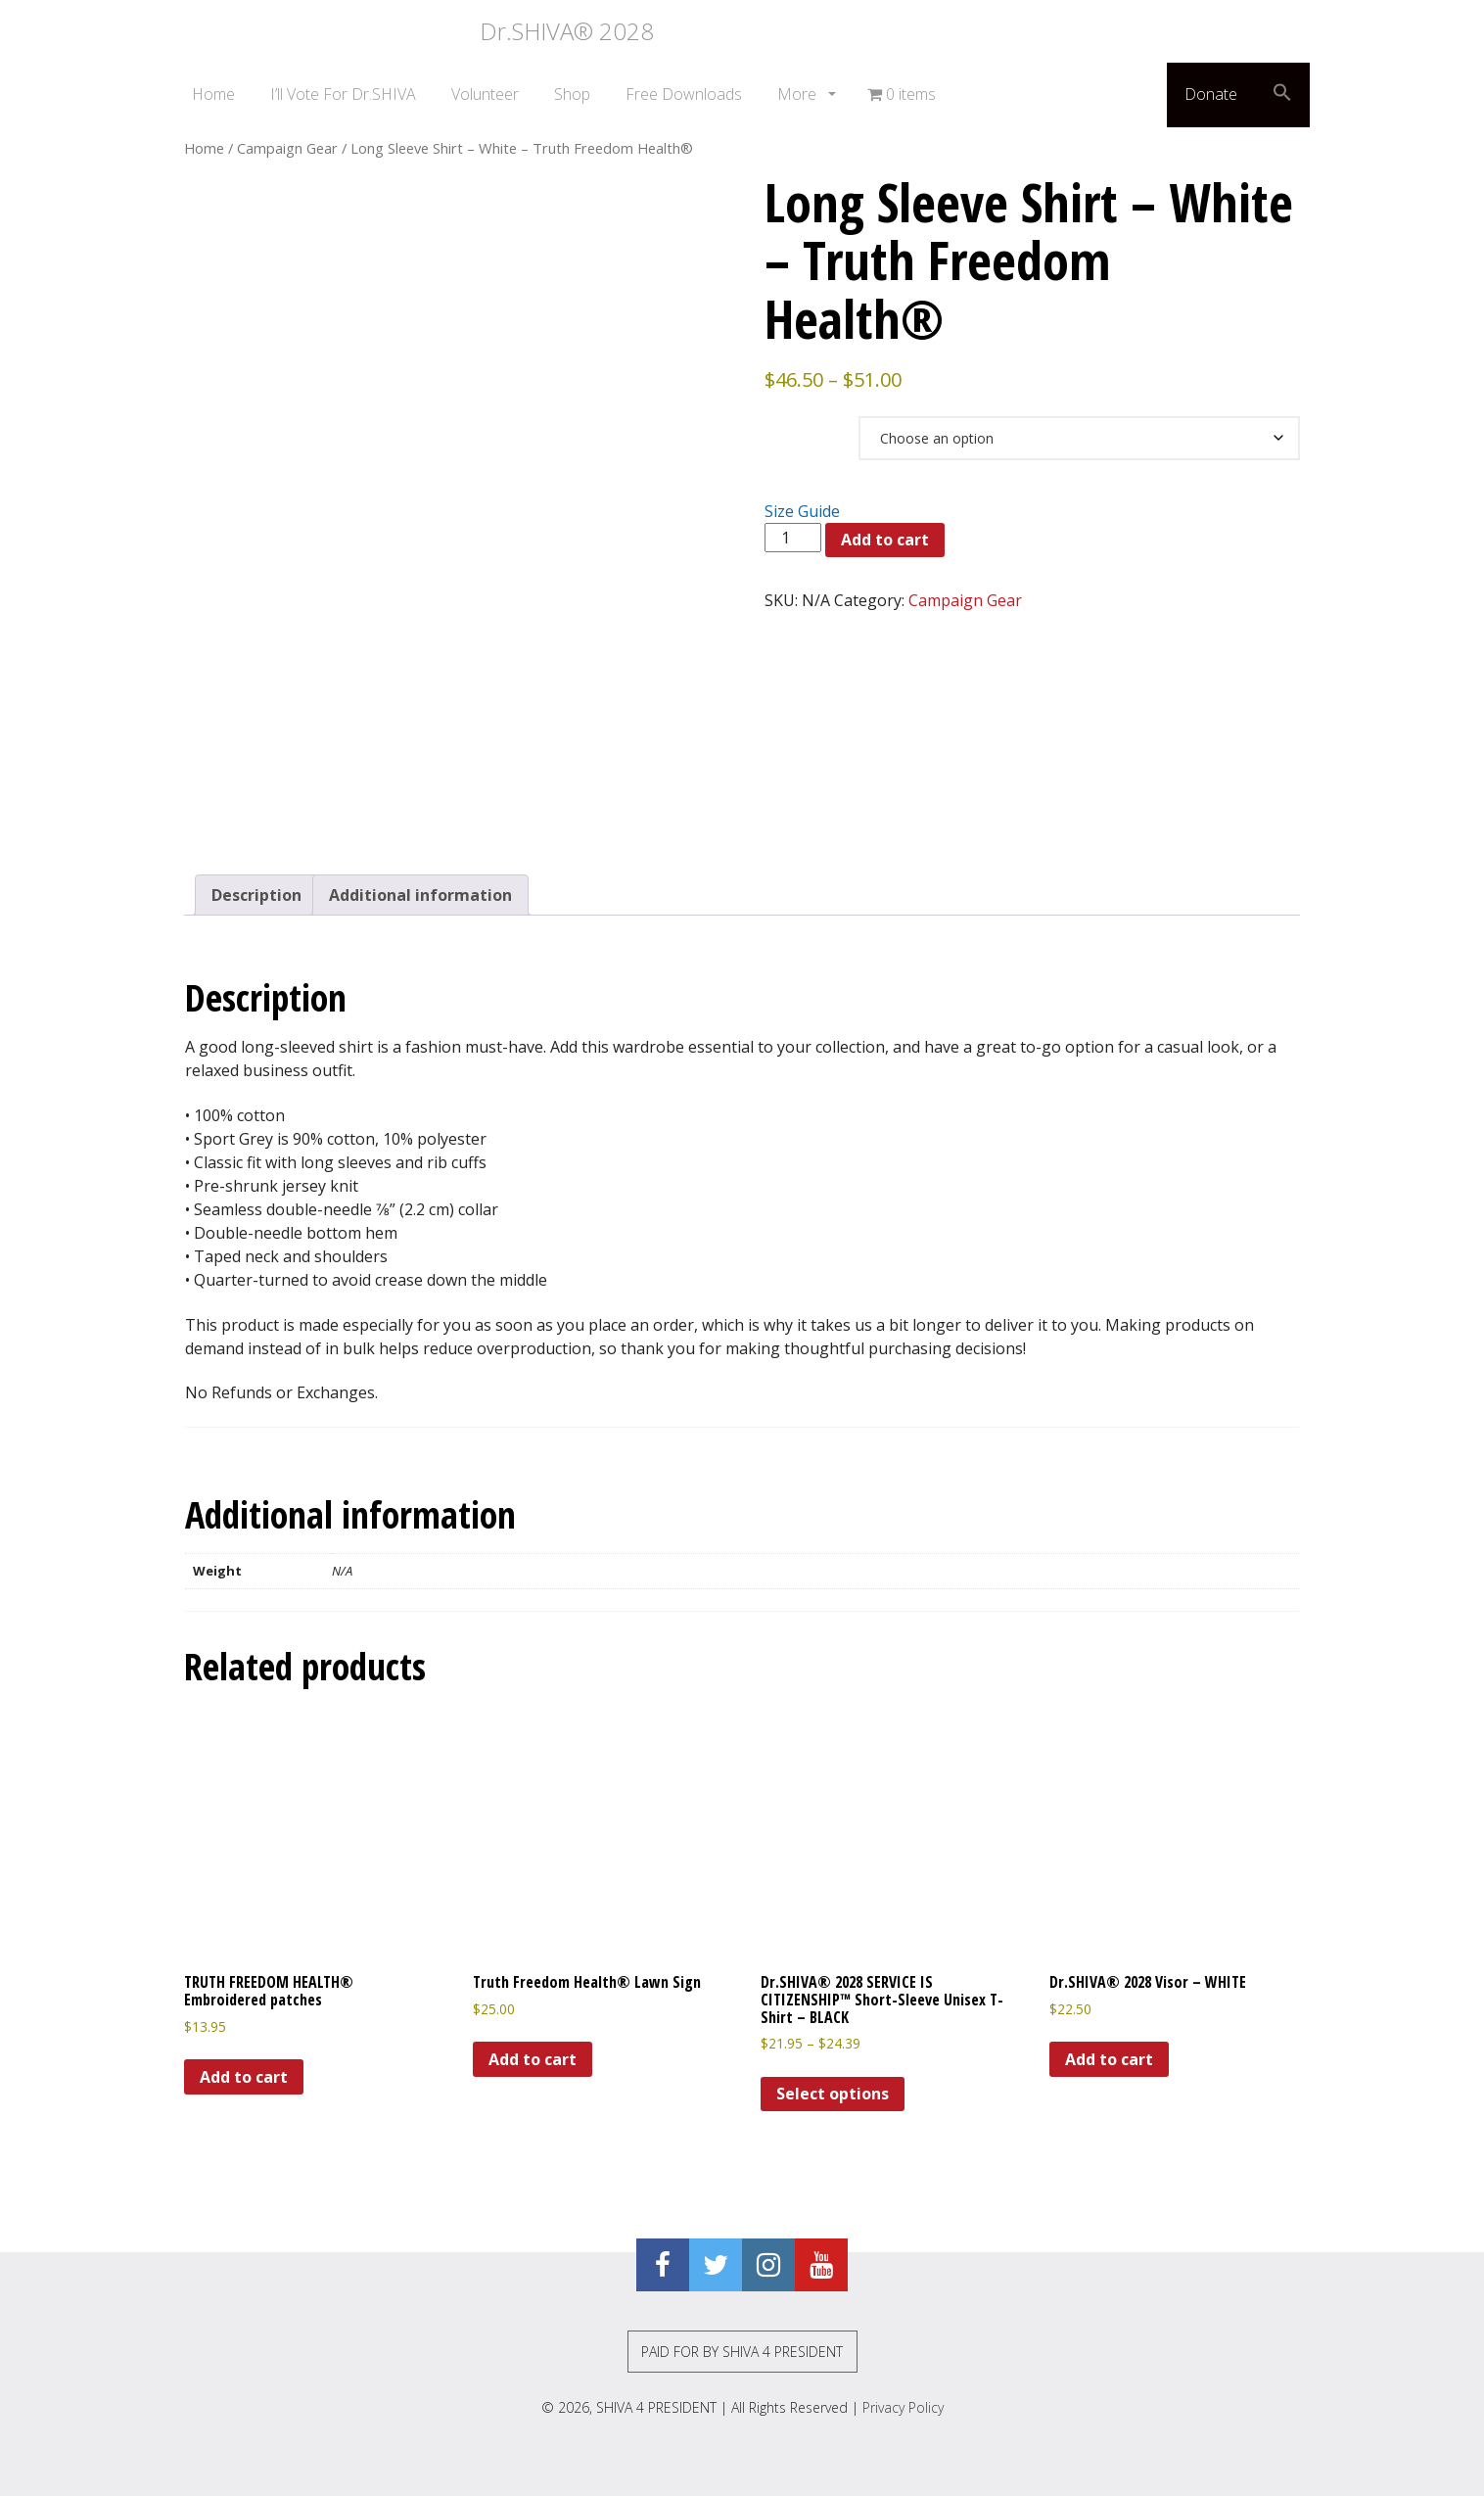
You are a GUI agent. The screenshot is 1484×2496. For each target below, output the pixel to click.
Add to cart (885, 539)
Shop (572, 94)
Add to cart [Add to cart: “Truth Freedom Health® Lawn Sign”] (532, 2059)
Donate (1210, 94)
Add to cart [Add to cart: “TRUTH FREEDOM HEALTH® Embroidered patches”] (244, 2077)
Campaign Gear (287, 148)
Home (213, 94)
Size (788, 425)
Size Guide (802, 511)
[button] (1282, 95)
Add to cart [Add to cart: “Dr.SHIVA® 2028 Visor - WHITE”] (1109, 2059)
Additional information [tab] (420, 895)
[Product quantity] (793, 537)
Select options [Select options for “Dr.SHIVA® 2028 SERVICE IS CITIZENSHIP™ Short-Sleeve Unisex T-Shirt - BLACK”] (832, 2093)
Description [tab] (256, 895)
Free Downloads (684, 94)
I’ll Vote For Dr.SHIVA (343, 94)
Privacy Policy (903, 2407)
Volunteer (485, 94)
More (798, 94)
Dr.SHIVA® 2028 (414, 31)
